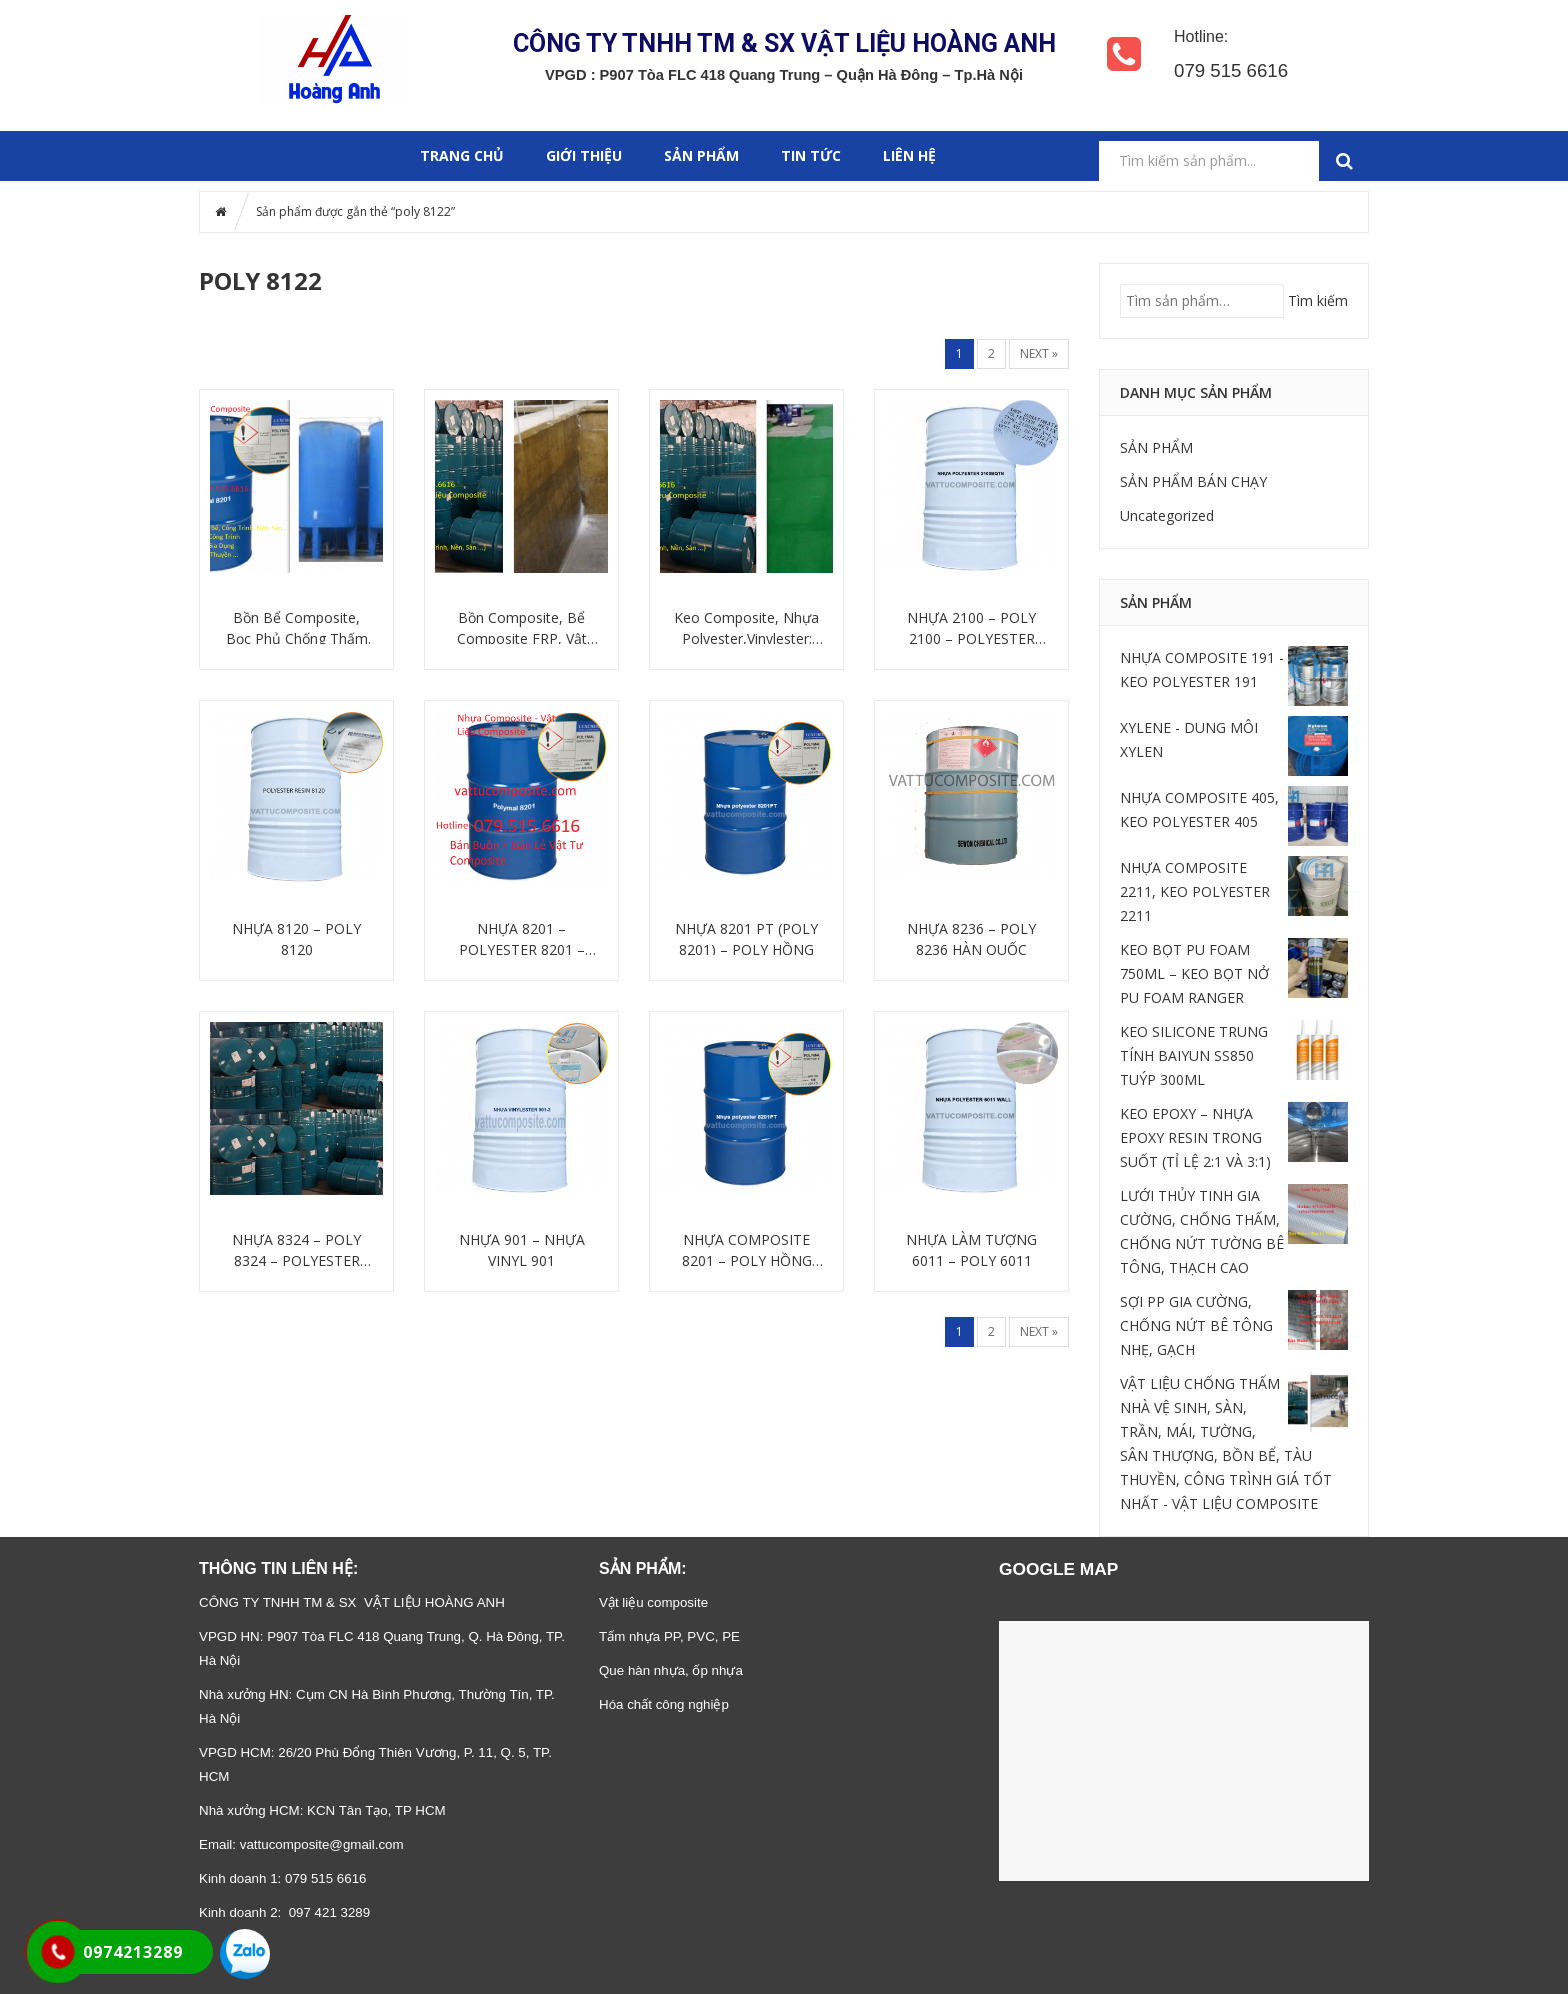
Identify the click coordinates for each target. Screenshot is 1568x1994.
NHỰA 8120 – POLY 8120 (296, 939)
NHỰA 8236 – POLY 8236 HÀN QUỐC (971, 939)
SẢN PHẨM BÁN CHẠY (1193, 481)
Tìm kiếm (1318, 300)
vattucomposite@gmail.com (322, 1844)
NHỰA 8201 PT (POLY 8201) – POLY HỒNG (746, 939)
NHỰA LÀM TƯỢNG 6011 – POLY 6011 (971, 1250)
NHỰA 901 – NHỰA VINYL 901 (522, 1250)
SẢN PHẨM (701, 155)
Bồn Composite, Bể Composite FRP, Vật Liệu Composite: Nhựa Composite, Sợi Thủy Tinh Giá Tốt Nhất (521, 628)
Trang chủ (462, 155)
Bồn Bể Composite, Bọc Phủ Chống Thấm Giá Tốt (297, 628)
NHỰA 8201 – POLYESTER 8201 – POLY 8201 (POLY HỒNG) (522, 939)
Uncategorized (1167, 515)
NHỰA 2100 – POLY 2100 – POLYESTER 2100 (971, 628)
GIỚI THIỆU (584, 155)
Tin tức (811, 155)
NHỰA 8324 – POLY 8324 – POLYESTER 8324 (296, 1250)
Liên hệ (909, 155)
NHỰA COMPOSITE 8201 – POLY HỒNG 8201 (747, 1250)
